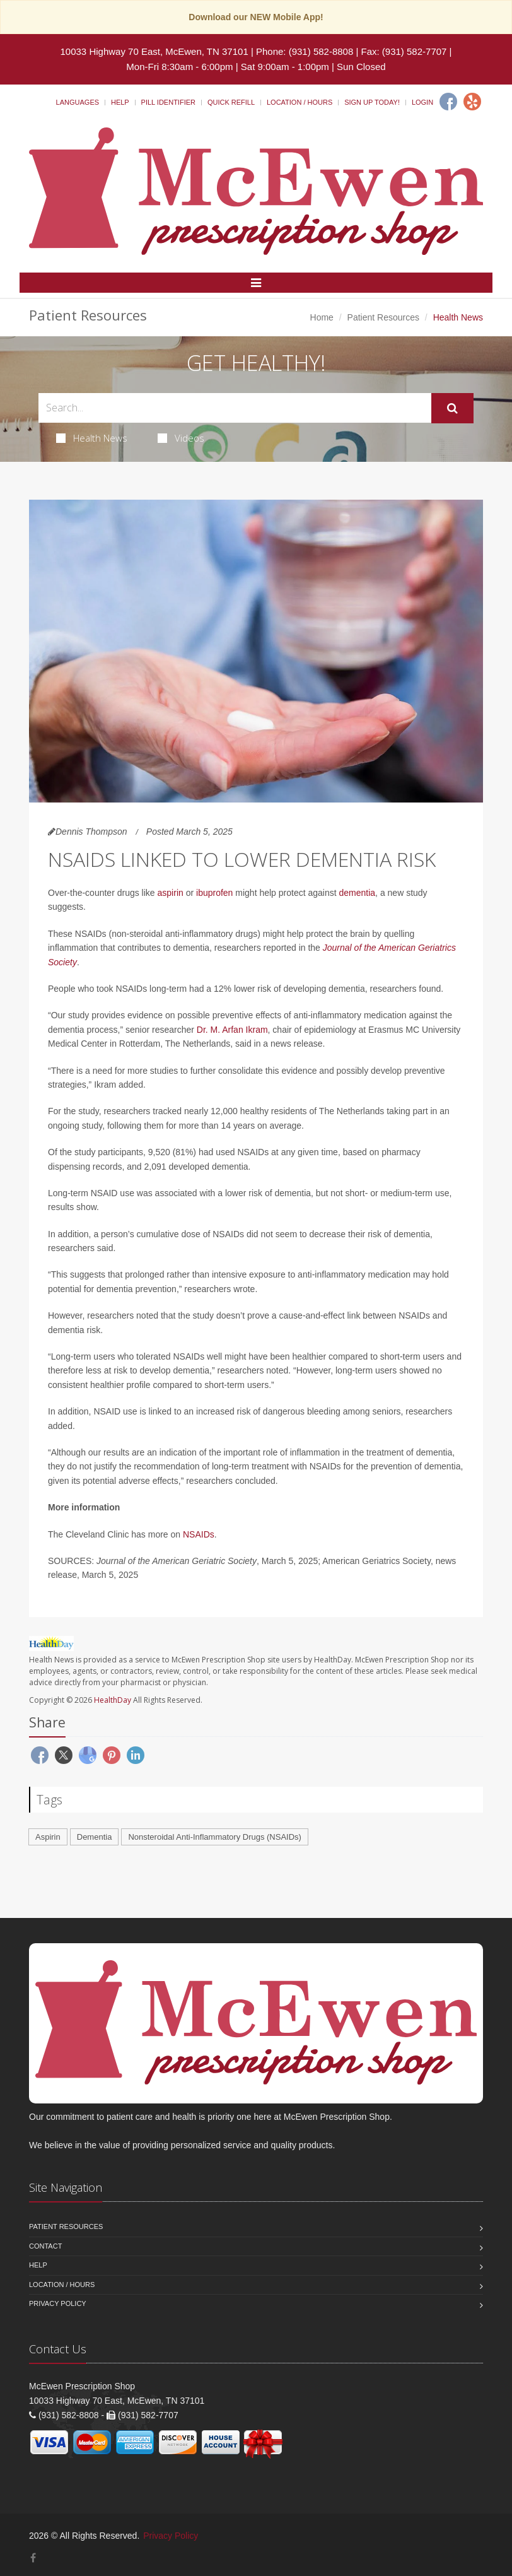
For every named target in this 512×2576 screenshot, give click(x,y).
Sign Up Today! (372, 102)
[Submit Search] (452, 408)
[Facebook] (448, 101)
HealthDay (112, 1700)
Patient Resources (383, 317)
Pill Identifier (168, 102)
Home (322, 317)
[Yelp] (472, 101)
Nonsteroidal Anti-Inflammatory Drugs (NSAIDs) (214, 1837)
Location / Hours (299, 102)
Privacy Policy (57, 2303)
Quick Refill (231, 102)
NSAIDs (198, 1534)
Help (120, 102)
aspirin (170, 893)
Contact (45, 2246)
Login (422, 102)
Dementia (94, 1837)
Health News (91, 438)
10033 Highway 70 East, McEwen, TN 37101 (154, 51)
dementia (357, 893)
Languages (77, 102)
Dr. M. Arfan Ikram (232, 1030)
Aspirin (48, 1837)
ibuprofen (214, 893)
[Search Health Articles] (234, 408)
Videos (181, 438)
